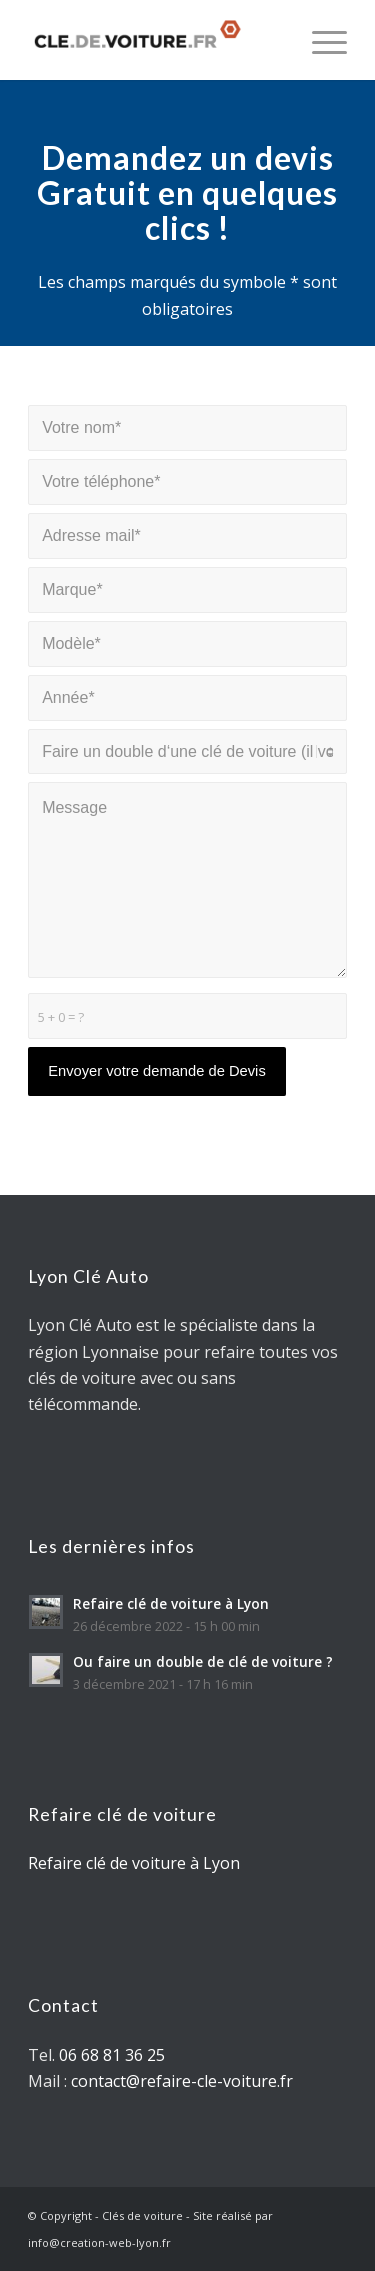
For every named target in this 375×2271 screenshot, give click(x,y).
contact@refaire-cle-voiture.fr (182, 2081)
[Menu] (319, 40)
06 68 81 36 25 (112, 2055)
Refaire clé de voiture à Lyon (134, 1863)
